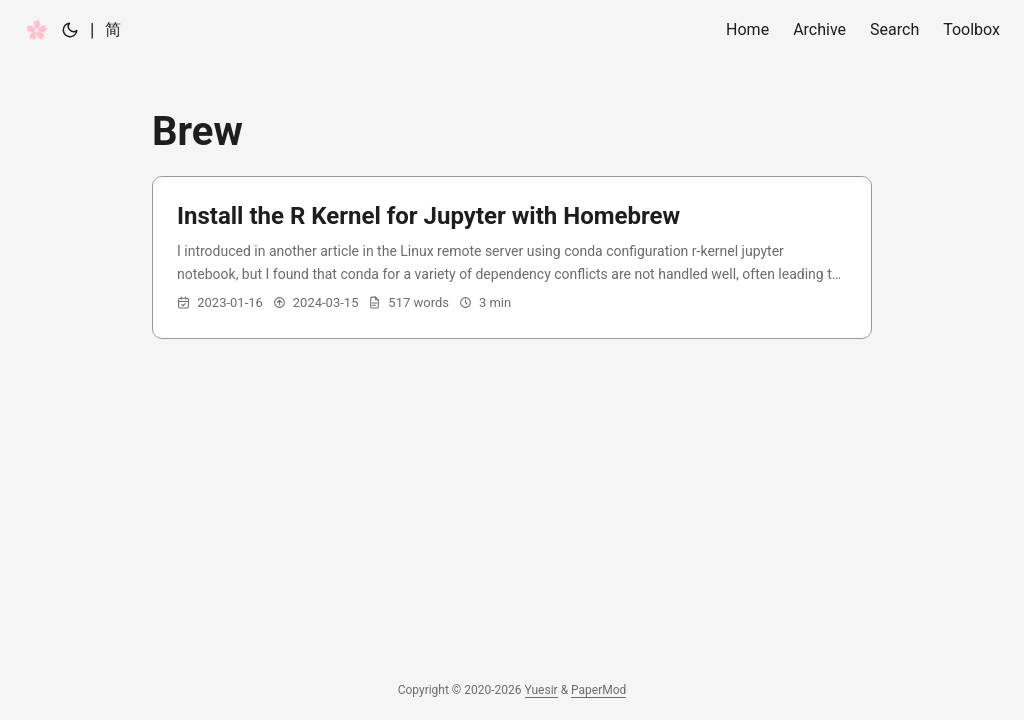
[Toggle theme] (70, 30)
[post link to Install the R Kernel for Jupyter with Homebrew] (512, 257)
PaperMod (598, 690)
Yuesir (541, 690)
